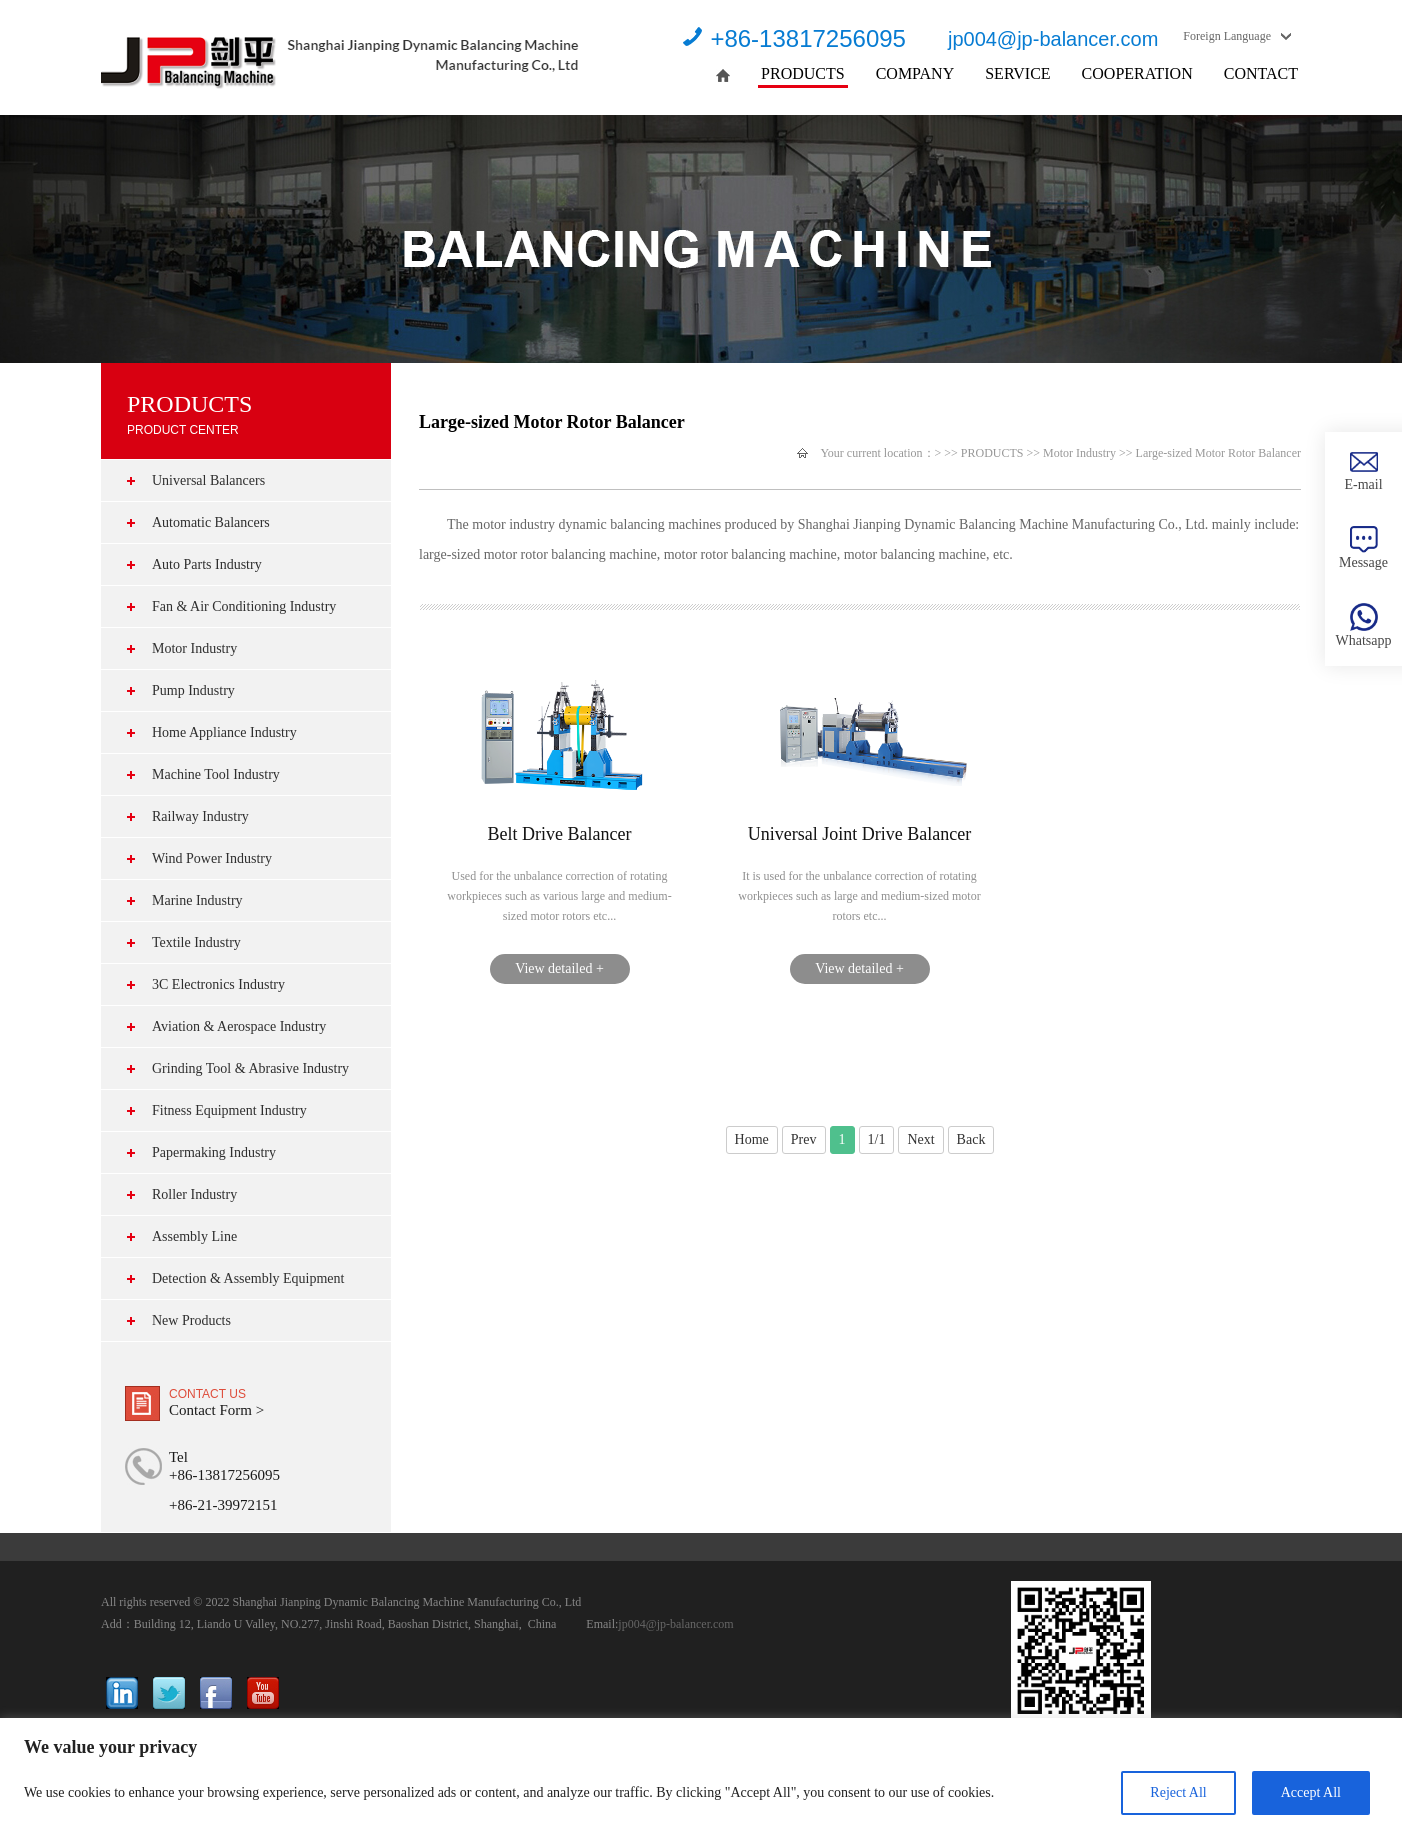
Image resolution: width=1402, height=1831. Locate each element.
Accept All (1311, 1792)
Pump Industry (193, 690)
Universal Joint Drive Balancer (859, 834)
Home (752, 1139)
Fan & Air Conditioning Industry (244, 606)
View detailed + (559, 968)
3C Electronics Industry (218, 984)
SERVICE (1017, 73)
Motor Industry (194, 648)
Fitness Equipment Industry (229, 1110)
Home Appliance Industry (224, 732)
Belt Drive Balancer (560, 834)
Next (920, 1139)
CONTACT (1261, 73)
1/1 (877, 1139)
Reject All (1178, 1792)
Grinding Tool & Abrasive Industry (250, 1068)
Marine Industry (197, 900)
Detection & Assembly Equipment (248, 1278)
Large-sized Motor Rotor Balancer (1218, 453)
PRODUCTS (803, 73)
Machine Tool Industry (216, 774)
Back (971, 1139)
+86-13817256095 (808, 38)
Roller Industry (194, 1194)
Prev (804, 1139)
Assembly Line (194, 1236)
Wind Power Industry (212, 858)
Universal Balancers (208, 480)
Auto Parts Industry (207, 564)
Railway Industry (200, 816)
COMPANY (915, 73)
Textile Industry (196, 942)
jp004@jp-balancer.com (1053, 39)
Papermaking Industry (214, 1152)
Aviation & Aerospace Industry (239, 1026)
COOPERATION (1137, 73)
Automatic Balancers (211, 522)
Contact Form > (216, 1410)
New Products (191, 1320)
